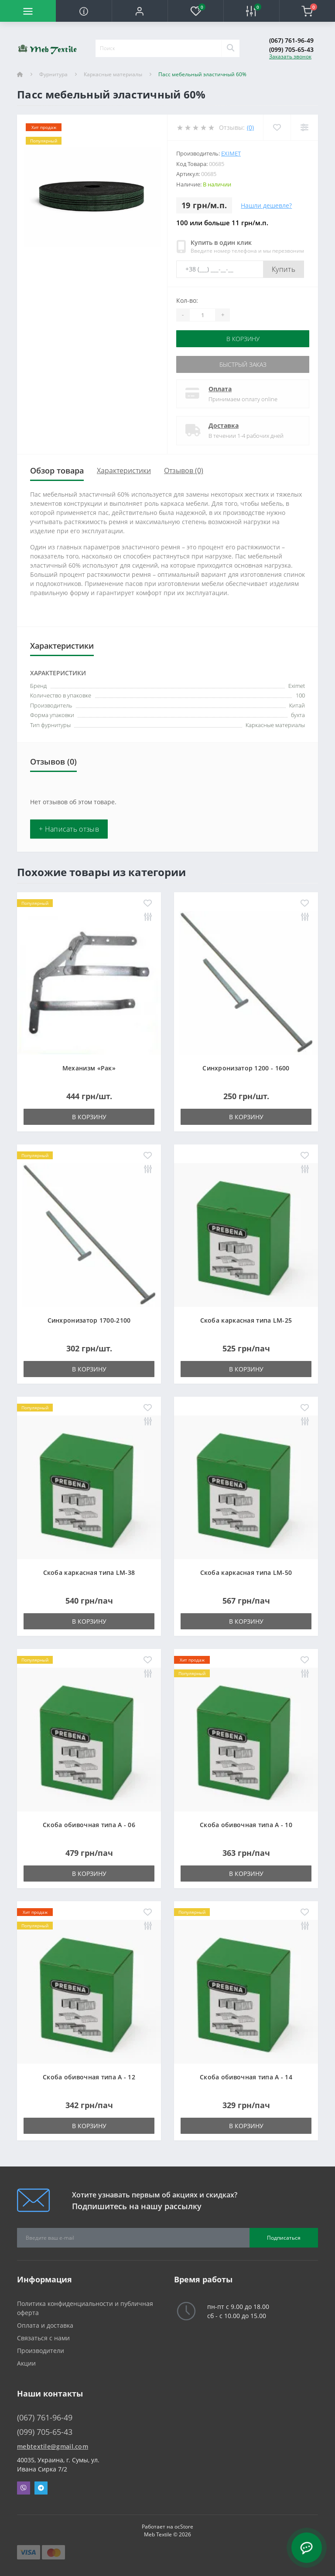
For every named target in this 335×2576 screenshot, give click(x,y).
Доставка (224, 425)
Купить (283, 269)
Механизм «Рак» (89, 1068)
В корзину (243, 339)
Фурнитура (53, 74)
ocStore (183, 2526)
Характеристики (124, 470)
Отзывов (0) (183, 470)
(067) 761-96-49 (291, 40)
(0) (250, 127)
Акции (26, 2363)
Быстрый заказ (243, 364)
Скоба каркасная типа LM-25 (246, 1320)
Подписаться (284, 2237)
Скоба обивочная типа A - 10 (246, 1825)
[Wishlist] (277, 127)
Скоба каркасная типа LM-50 (246, 1572)
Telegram (41, 2488)
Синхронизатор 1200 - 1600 (246, 1068)
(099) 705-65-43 (291, 49)
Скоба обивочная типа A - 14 (246, 2077)
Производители (40, 2350)
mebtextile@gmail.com (52, 2446)
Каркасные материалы (113, 74)
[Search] (230, 48)
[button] (140, 11)
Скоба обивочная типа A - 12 (89, 2077)
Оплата (220, 389)
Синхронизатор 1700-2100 (89, 1320)
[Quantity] (202, 315)
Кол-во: (187, 300)
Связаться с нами (43, 2338)
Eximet (231, 153)
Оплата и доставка (45, 2325)
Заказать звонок (290, 56)
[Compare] (304, 127)
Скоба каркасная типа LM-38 (89, 1572)
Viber (24, 2488)
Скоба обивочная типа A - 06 (89, 1825)
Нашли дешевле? (266, 205)
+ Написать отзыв (69, 829)
